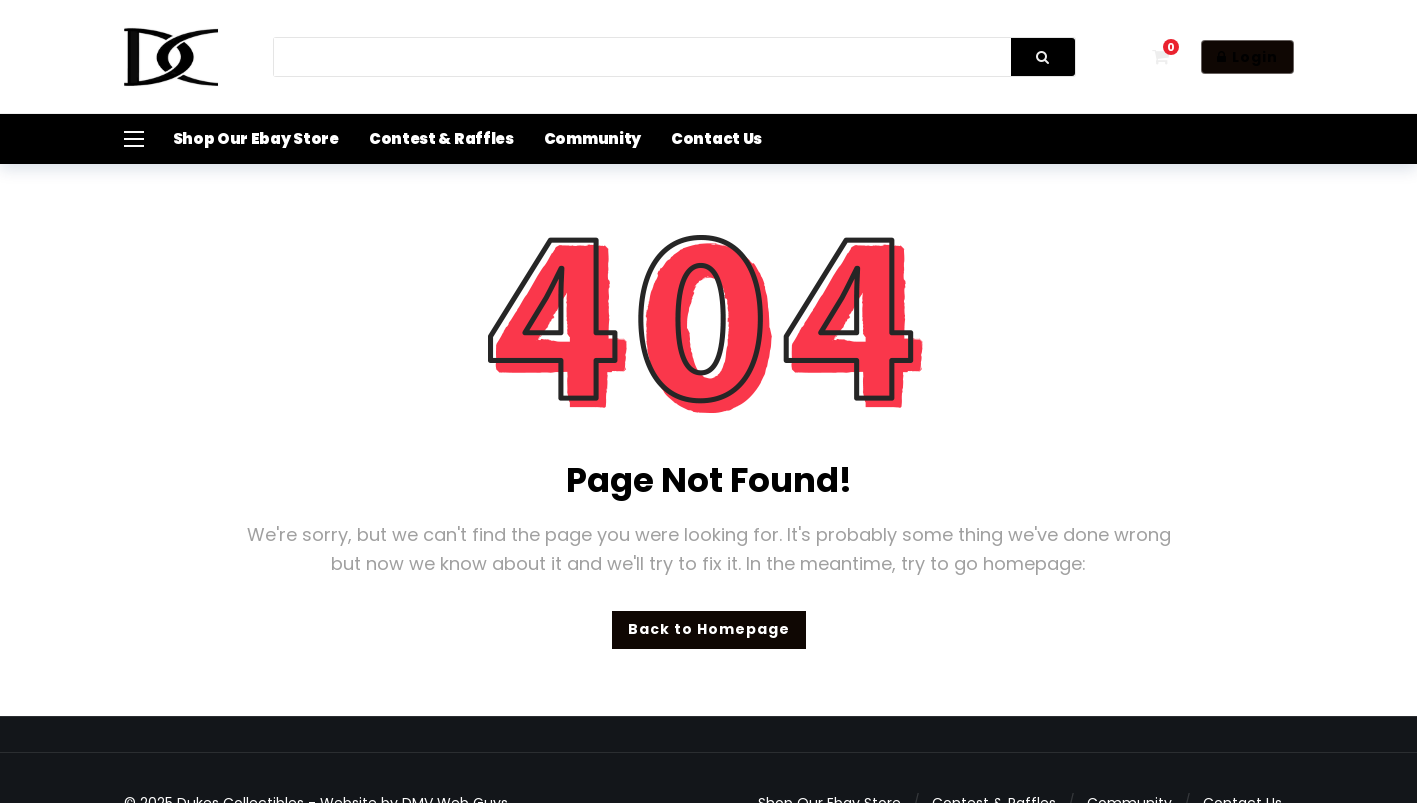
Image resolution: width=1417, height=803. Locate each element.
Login (1247, 57)
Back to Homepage (709, 629)
